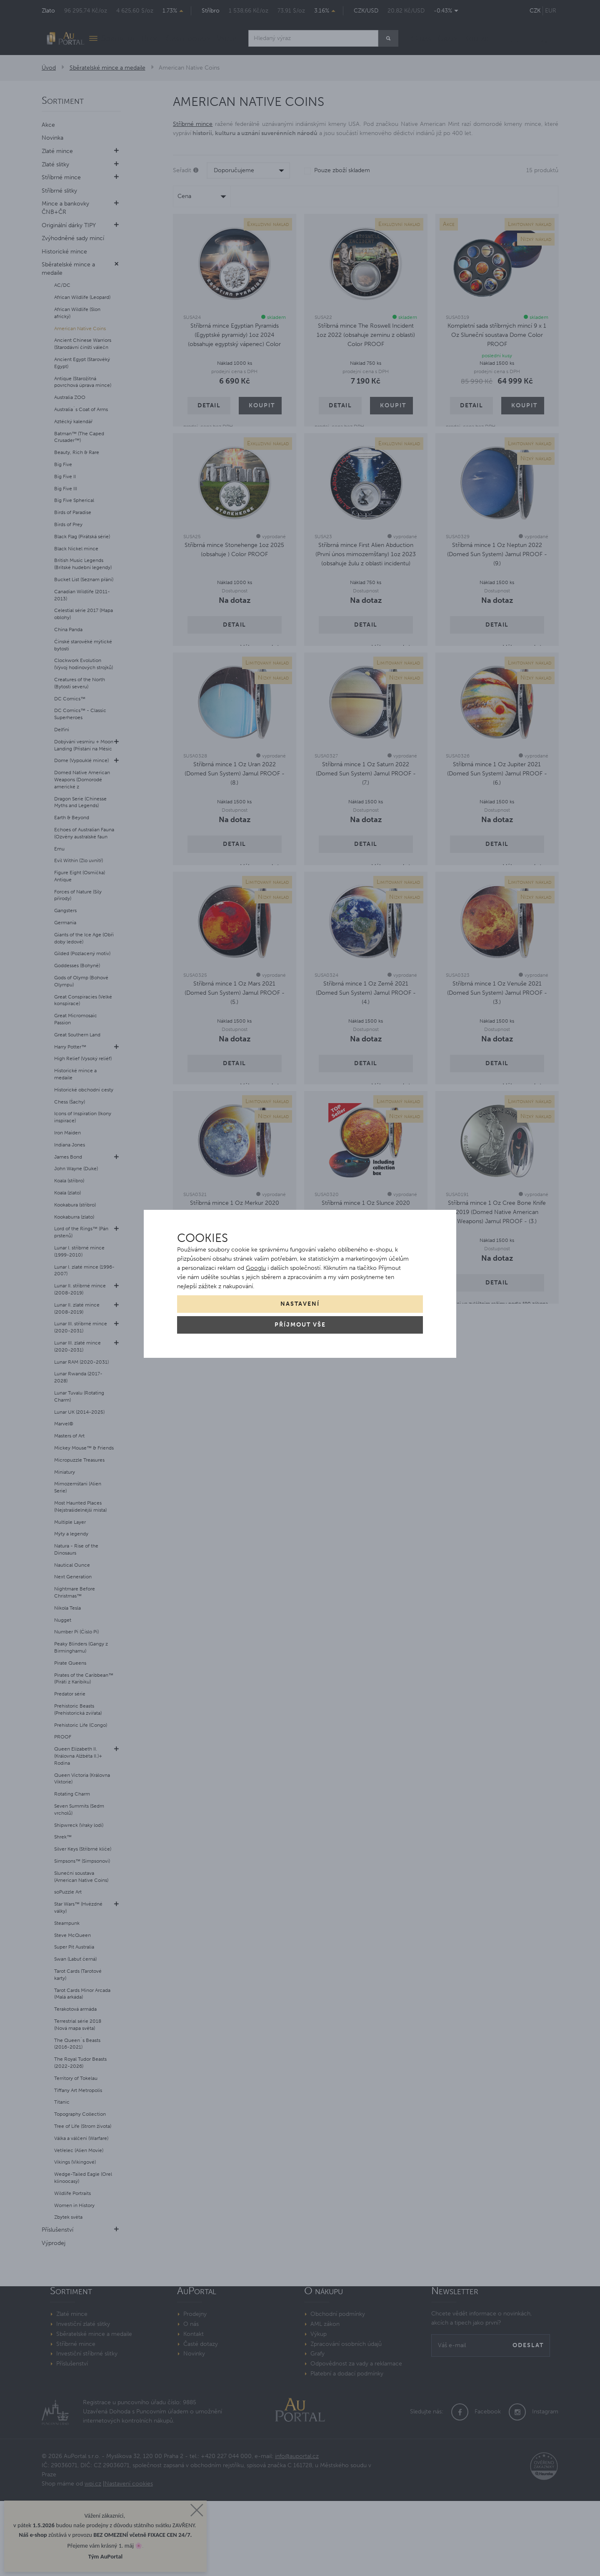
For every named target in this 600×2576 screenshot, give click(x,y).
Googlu (256, 1268)
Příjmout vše (300, 1324)
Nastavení (300, 1303)
